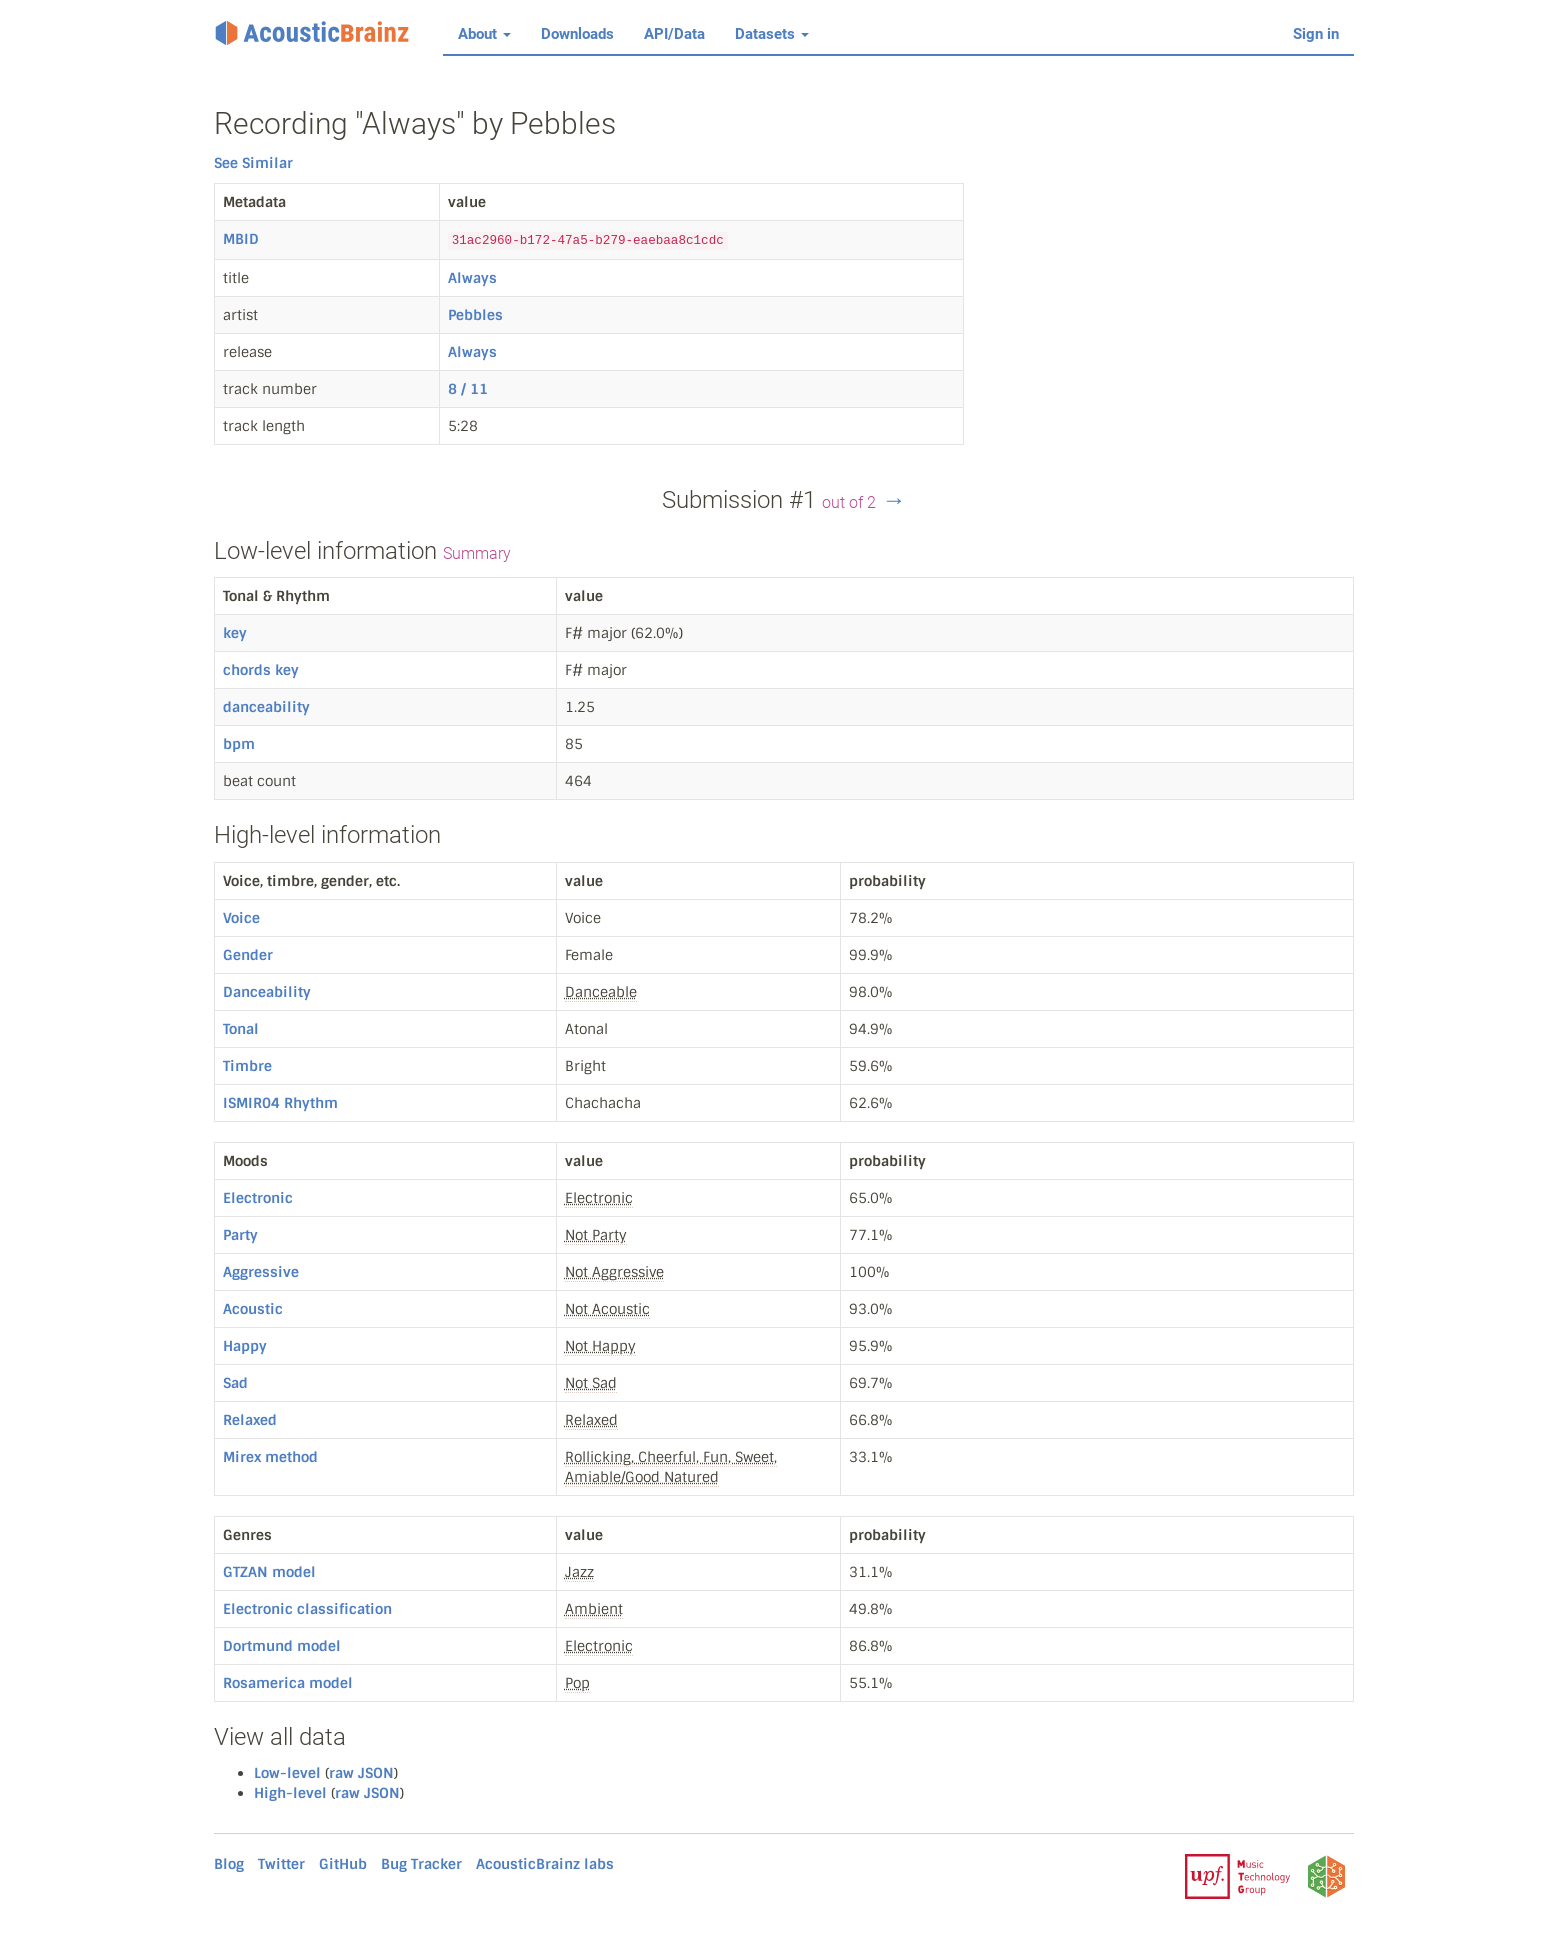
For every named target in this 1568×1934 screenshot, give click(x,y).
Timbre (247, 1066)
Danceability (267, 992)
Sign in (1316, 34)
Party (240, 1235)
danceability (266, 707)
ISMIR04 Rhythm (280, 1103)
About (484, 34)
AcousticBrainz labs (545, 1864)
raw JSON (361, 1773)
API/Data (674, 34)
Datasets (772, 34)
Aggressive (261, 1272)
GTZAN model (269, 1572)
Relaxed (250, 1420)
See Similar (253, 163)
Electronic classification (307, 1609)
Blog (229, 1864)
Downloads (577, 34)
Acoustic (253, 1309)
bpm (239, 744)
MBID (241, 239)
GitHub (343, 1864)
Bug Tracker (421, 1864)
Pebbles (475, 315)
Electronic (258, 1198)
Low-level (287, 1773)
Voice (241, 918)
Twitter (281, 1864)
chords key (261, 670)
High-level (290, 1793)
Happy (245, 1346)
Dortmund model (282, 1646)
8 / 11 (468, 389)
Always (472, 278)
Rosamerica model (288, 1683)
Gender (248, 955)
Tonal (241, 1029)
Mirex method (270, 1457)
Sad (235, 1383)
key (235, 633)
